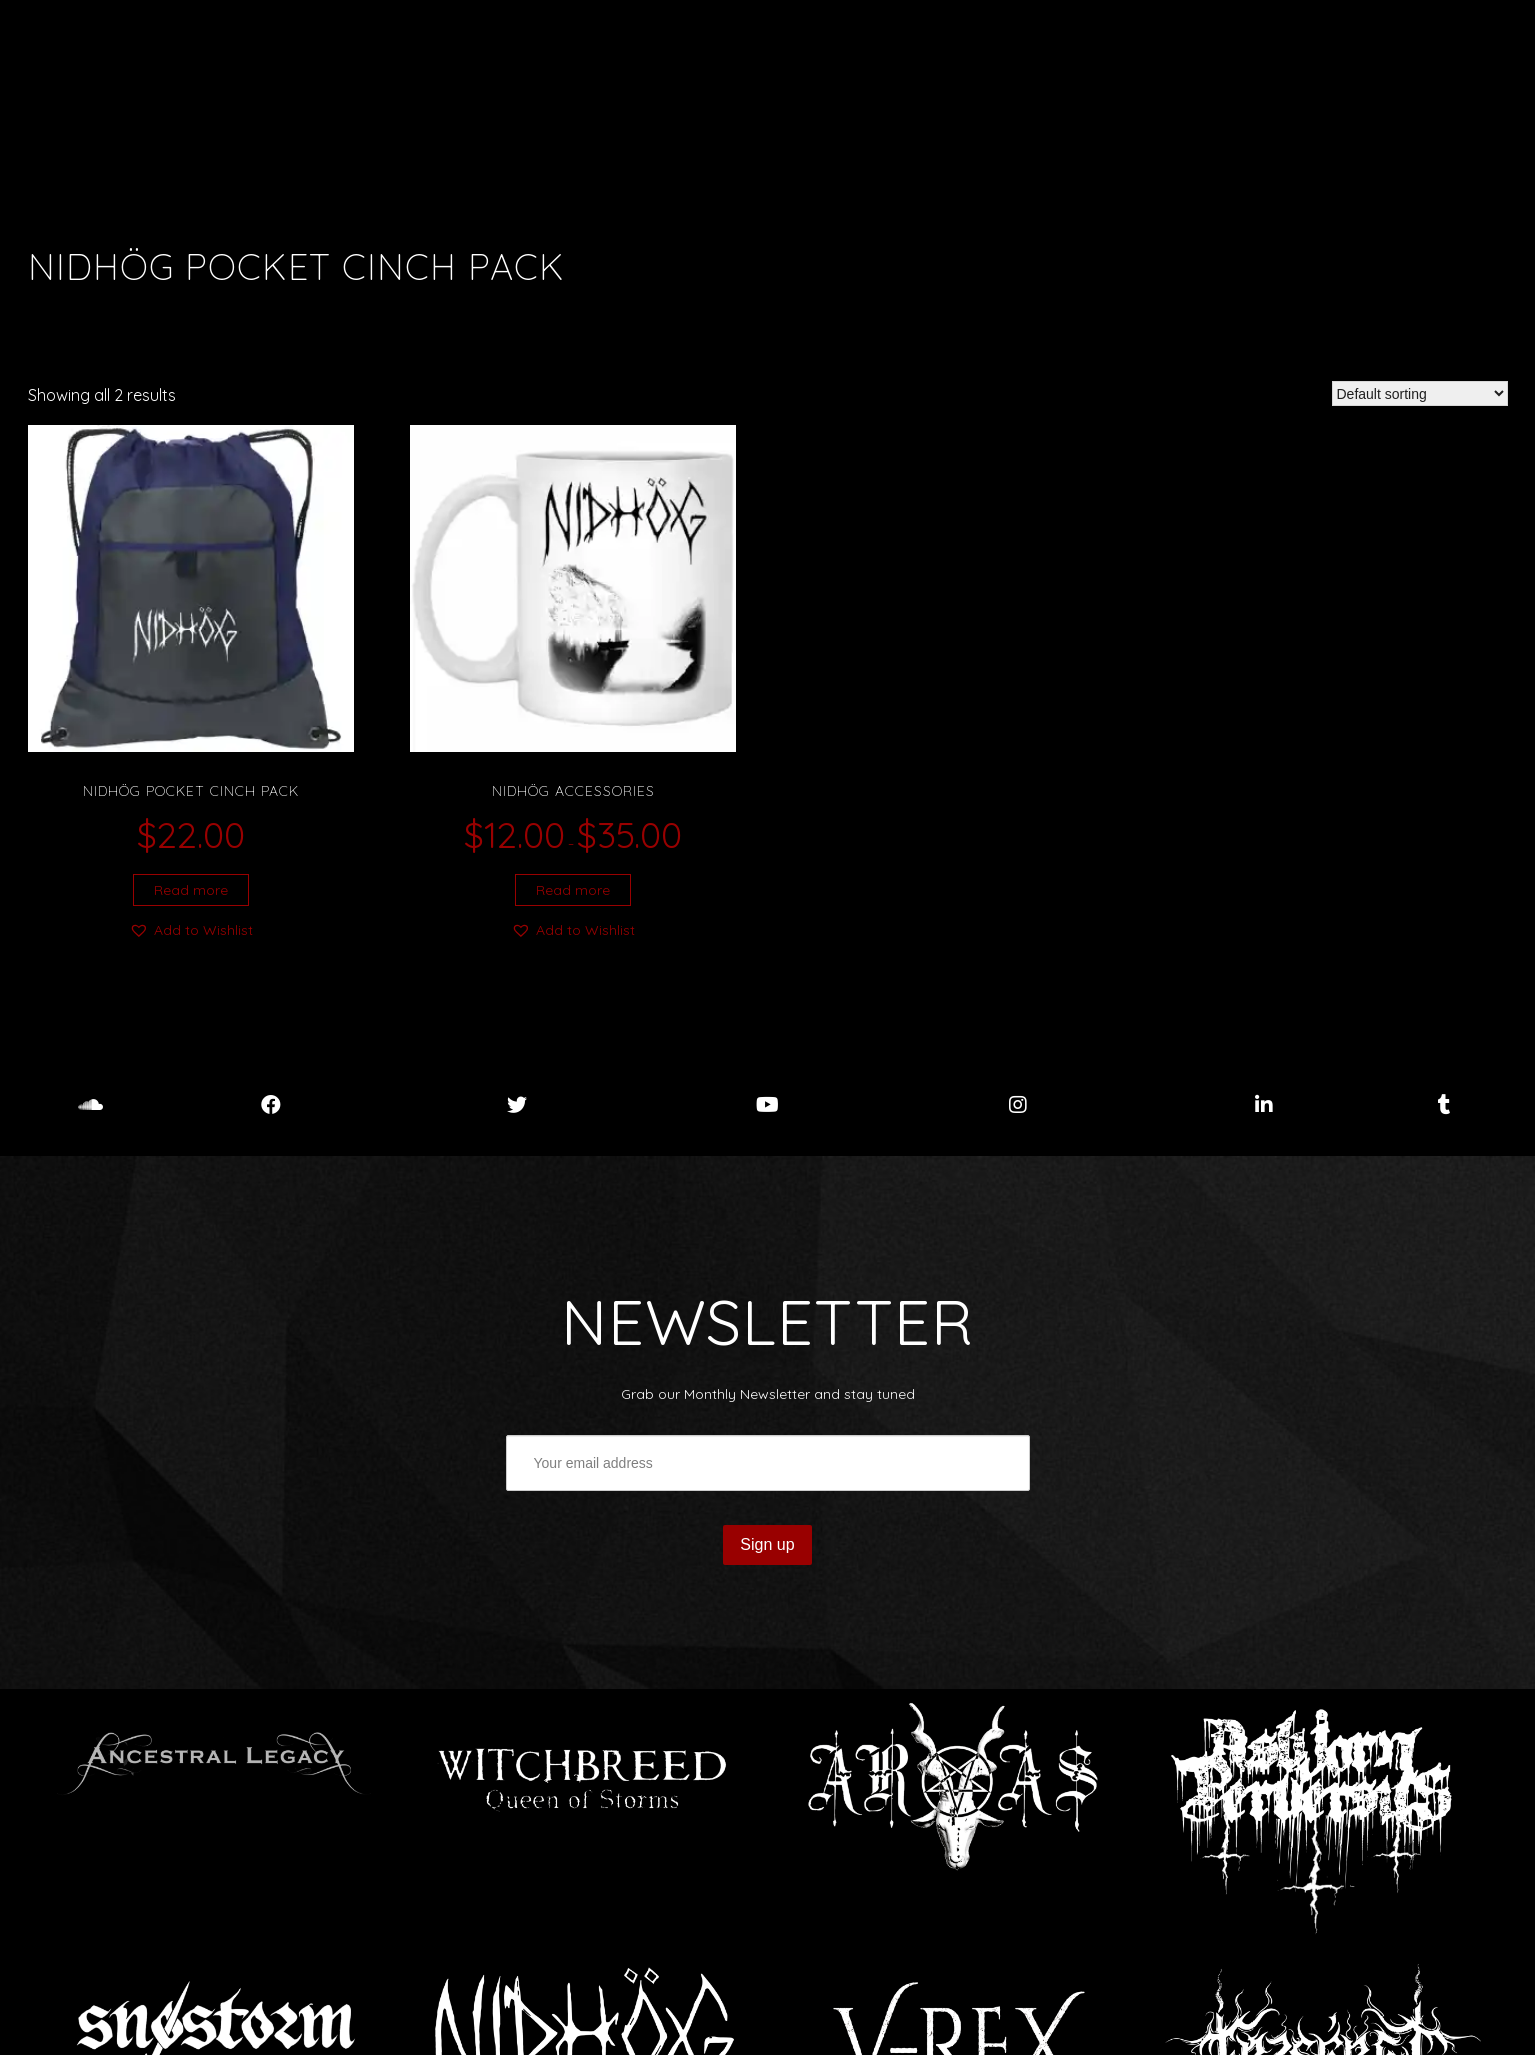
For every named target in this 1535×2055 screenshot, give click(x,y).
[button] (191, 930)
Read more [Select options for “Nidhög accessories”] (573, 890)
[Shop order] (1420, 393)
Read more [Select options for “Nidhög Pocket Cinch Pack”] (191, 890)
